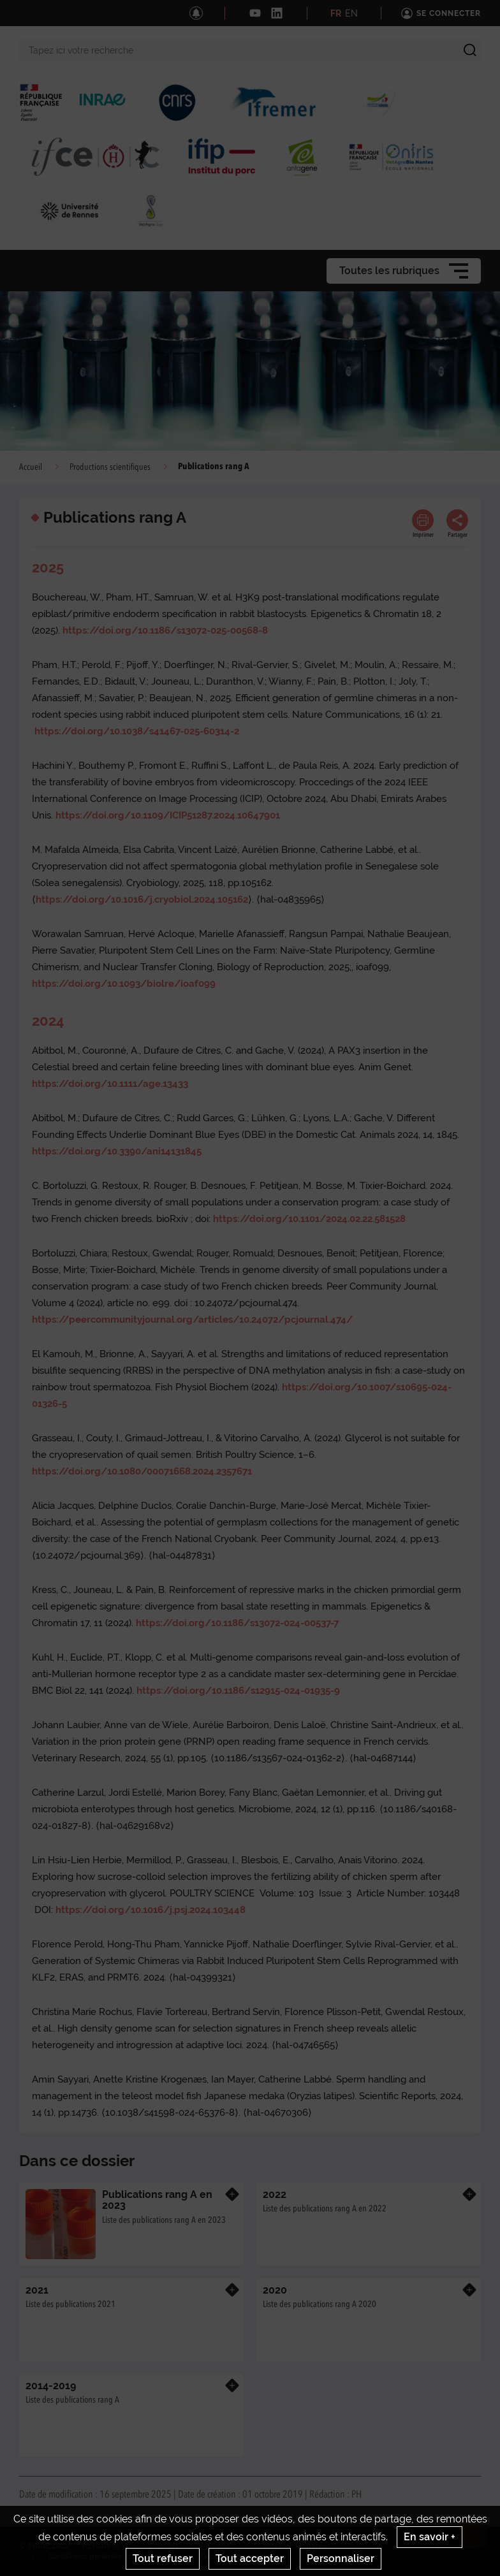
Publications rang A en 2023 (157, 2200)
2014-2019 (51, 2386)
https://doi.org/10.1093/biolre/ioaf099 (124, 983)
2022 (274, 2194)
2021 (37, 2290)
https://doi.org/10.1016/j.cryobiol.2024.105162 (142, 899)
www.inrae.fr (457, 2546)
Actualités (101, 2546)
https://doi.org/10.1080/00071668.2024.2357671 (142, 1471)
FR (335, 13)
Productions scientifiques (110, 467)
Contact (164, 2546)
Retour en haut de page (478, 2538)
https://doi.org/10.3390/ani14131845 (117, 1151)
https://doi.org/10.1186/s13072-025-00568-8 (165, 630)
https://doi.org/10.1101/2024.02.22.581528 (309, 1219)
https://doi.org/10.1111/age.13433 (110, 1083)
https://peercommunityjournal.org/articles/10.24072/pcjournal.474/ (192, 1319)
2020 (275, 2290)
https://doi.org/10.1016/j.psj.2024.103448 (150, 1910)
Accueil (30, 467)
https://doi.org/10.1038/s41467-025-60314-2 (136, 731)
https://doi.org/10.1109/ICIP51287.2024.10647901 (167, 815)
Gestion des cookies (237, 2556)
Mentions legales (295, 2546)
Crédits (221, 2546)
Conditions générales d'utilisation (110, 2556)
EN (351, 13)
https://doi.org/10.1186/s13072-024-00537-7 (237, 1623)
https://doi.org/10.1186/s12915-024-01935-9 (238, 1690)
